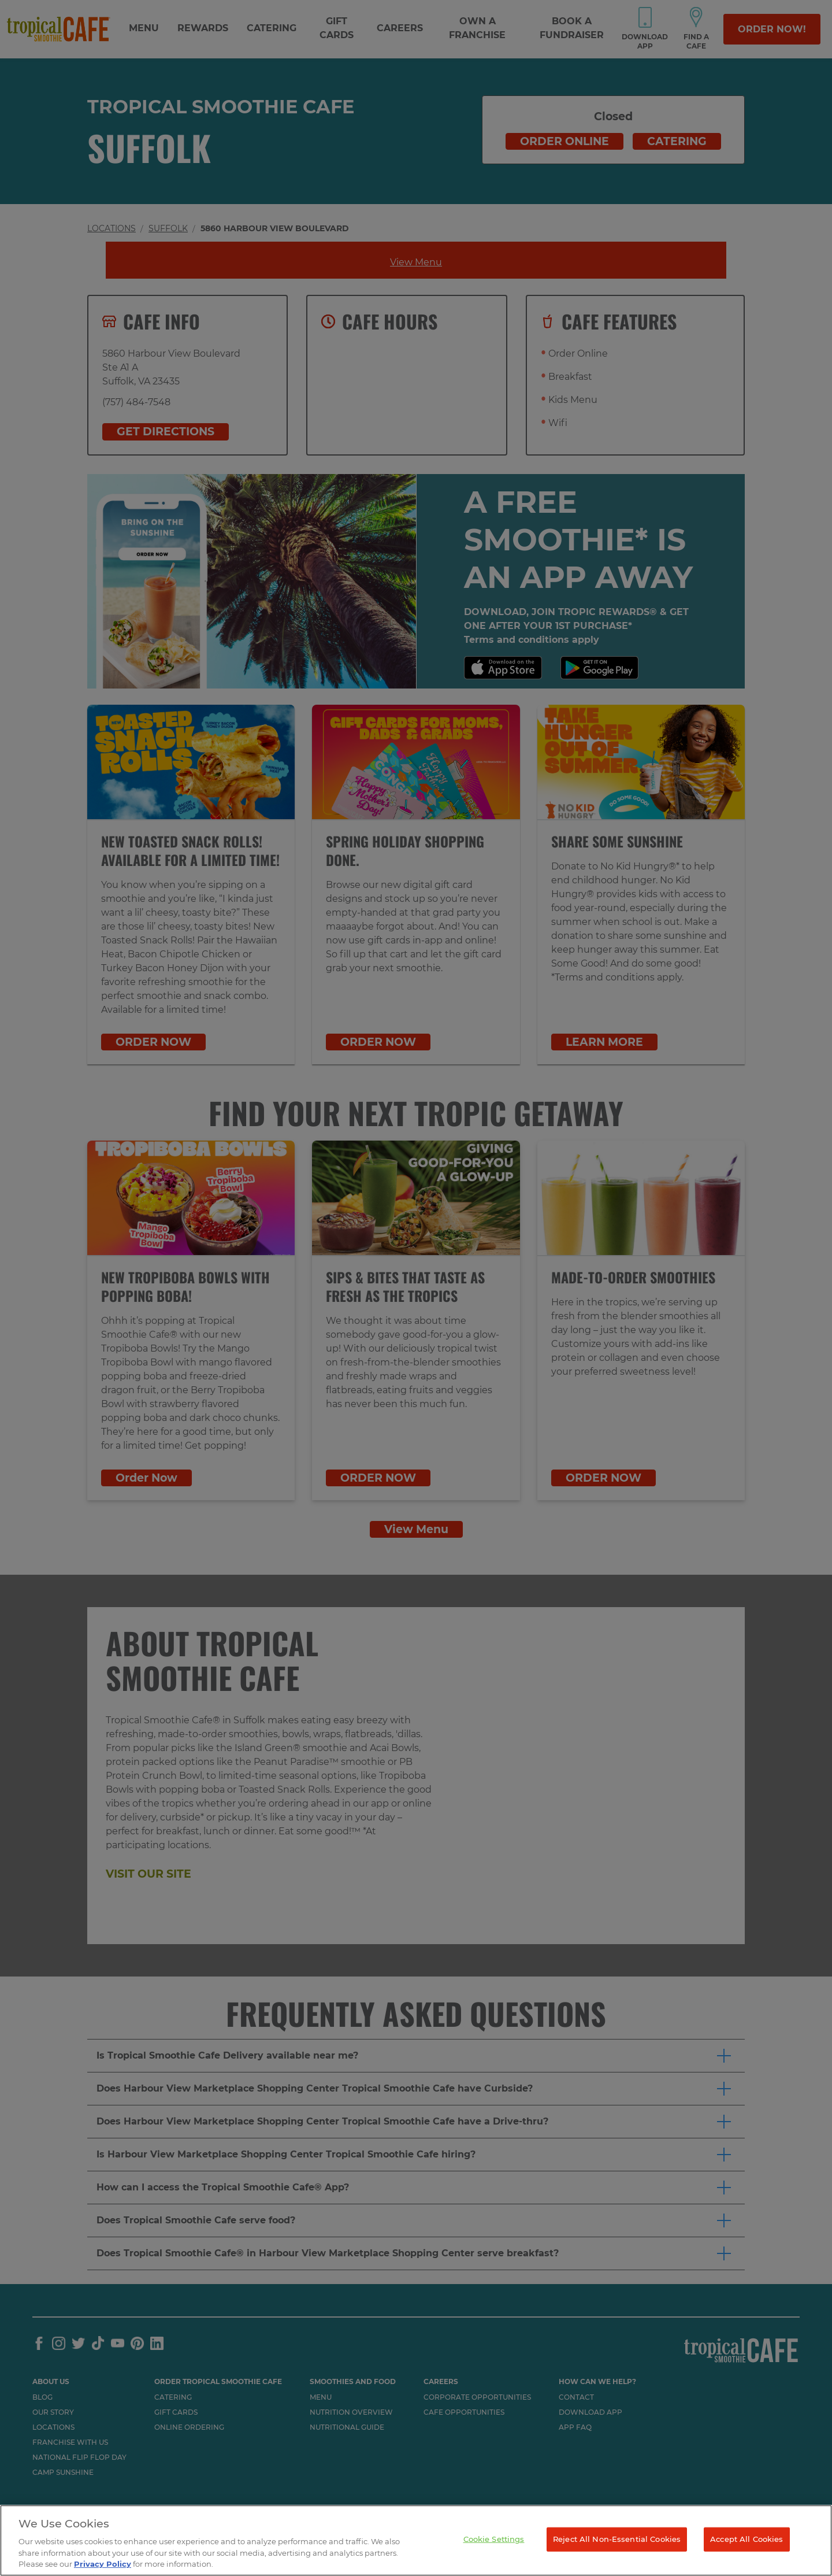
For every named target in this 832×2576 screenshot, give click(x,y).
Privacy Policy (102, 2563)
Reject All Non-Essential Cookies (617, 2539)
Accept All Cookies (746, 2539)
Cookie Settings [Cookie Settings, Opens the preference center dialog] (494, 2539)
